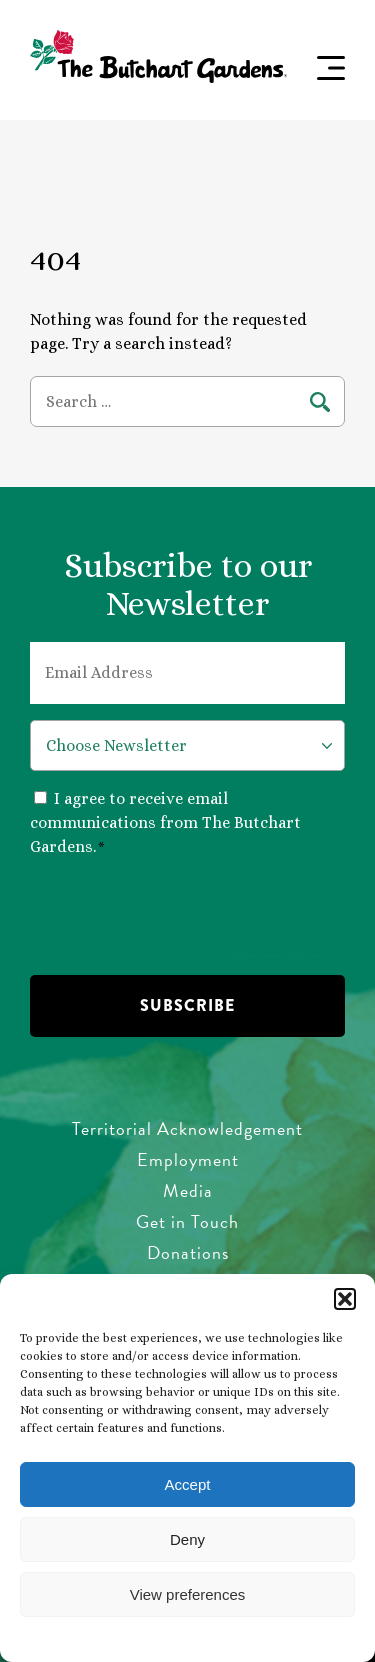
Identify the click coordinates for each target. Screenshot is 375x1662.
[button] (345, 1299)
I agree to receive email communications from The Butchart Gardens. (165, 822)
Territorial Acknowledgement (187, 1128)
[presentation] (182, 914)
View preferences (188, 1594)
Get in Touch (187, 1221)
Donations (188, 1252)
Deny (187, 1539)
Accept (188, 1484)
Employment (188, 1159)
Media (188, 1190)
